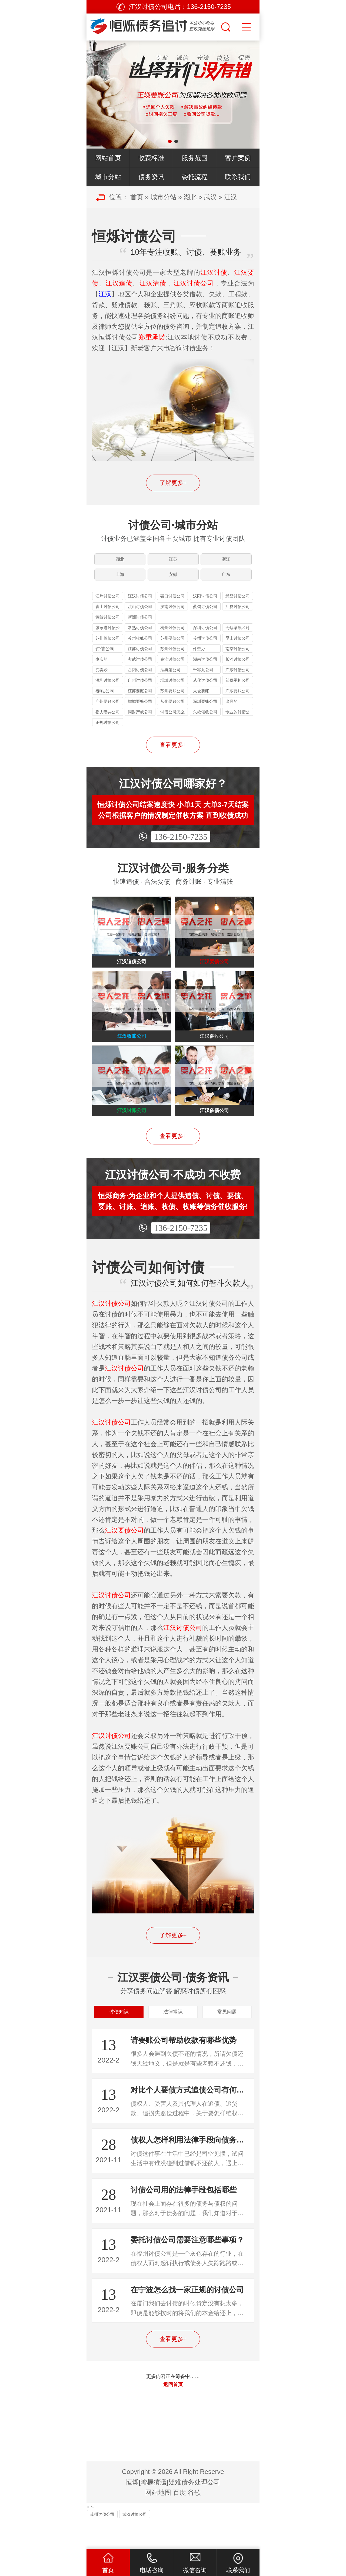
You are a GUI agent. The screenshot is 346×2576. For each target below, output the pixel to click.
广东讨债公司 (237, 679)
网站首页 (108, 158)
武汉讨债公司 (134, 2543)
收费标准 (151, 158)
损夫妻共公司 (107, 721)
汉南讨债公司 (172, 616)
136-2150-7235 (180, 846)
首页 (136, 197)
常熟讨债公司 (140, 637)
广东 (227, 581)
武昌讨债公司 (237, 605)
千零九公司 (203, 679)
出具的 (231, 711)
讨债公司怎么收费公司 (172, 722)
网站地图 (158, 2521)
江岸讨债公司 (107, 605)
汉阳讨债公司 (205, 605)
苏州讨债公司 (205, 648)
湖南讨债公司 (205, 669)
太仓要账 (201, 700)
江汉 (230, 197)
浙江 (227, 561)
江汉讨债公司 (140, 605)
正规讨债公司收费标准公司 (107, 733)
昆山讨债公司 (237, 648)
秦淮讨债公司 (172, 669)
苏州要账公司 (172, 700)
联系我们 (238, 176)
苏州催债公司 (107, 648)
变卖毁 (101, 679)
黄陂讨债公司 (107, 626)
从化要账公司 (172, 711)
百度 (179, 2521)
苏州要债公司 (172, 648)
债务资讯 (151, 176)
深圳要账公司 (205, 711)
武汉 (210, 197)
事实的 (101, 669)
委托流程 (195, 176)
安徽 (173, 581)
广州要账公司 (107, 711)
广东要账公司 (237, 700)
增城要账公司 (140, 711)
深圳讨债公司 (205, 637)
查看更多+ (173, 754)
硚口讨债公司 (172, 605)
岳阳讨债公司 (140, 679)
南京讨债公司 (237, 658)
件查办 (199, 658)
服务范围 (195, 158)
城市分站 (108, 176)
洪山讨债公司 (140, 616)
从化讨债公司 (205, 690)
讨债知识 (119, 2038)
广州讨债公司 (140, 690)
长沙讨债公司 (237, 669)
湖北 (190, 197)
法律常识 (173, 2038)
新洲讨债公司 (140, 626)
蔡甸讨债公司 (205, 616)
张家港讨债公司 (107, 638)
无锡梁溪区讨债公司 (237, 638)
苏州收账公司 (140, 648)
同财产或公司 (140, 721)
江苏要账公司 (140, 700)
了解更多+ (173, 482)
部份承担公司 (237, 690)
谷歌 (194, 2521)
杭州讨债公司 (172, 637)
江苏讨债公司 (140, 658)
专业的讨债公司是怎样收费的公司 (237, 722)
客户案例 (238, 158)
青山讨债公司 (107, 616)
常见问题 (227, 2038)
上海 (119, 581)
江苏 (173, 561)
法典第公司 (170, 679)
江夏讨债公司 (237, 616)
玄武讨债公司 (140, 669)
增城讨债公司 (172, 690)
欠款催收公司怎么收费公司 (205, 722)
